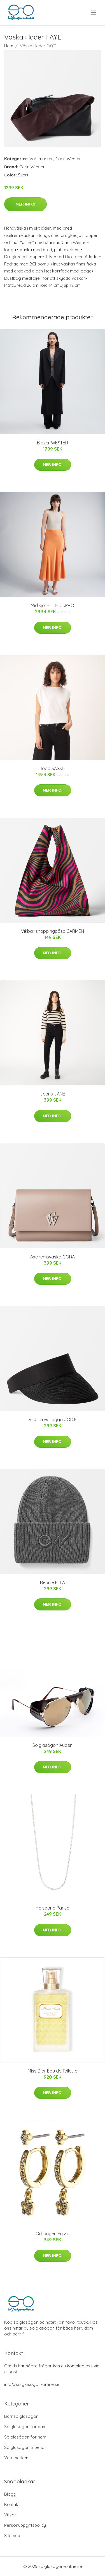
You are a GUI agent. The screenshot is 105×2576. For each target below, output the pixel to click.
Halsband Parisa (52, 1908)
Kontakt (12, 2504)
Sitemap (12, 2535)
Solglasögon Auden (52, 1745)
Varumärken (41, 158)
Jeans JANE (52, 1094)
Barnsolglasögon (21, 2416)
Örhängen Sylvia (52, 2233)
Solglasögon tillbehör (25, 2447)
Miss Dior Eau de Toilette (52, 2071)
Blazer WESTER (52, 443)
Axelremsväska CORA (52, 1257)
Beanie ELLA (52, 1582)
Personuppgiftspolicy (25, 2525)
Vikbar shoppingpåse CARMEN (52, 931)
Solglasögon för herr (25, 2437)
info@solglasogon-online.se (31, 2384)
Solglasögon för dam (25, 2426)
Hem (8, 45)
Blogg (10, 2494)
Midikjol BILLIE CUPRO (52, 605)
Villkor (10, 2514)
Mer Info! (25, 204)
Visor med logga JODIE (53, 1419)
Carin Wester (68, 158)
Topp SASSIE (52, 768)
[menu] (94, 12)
